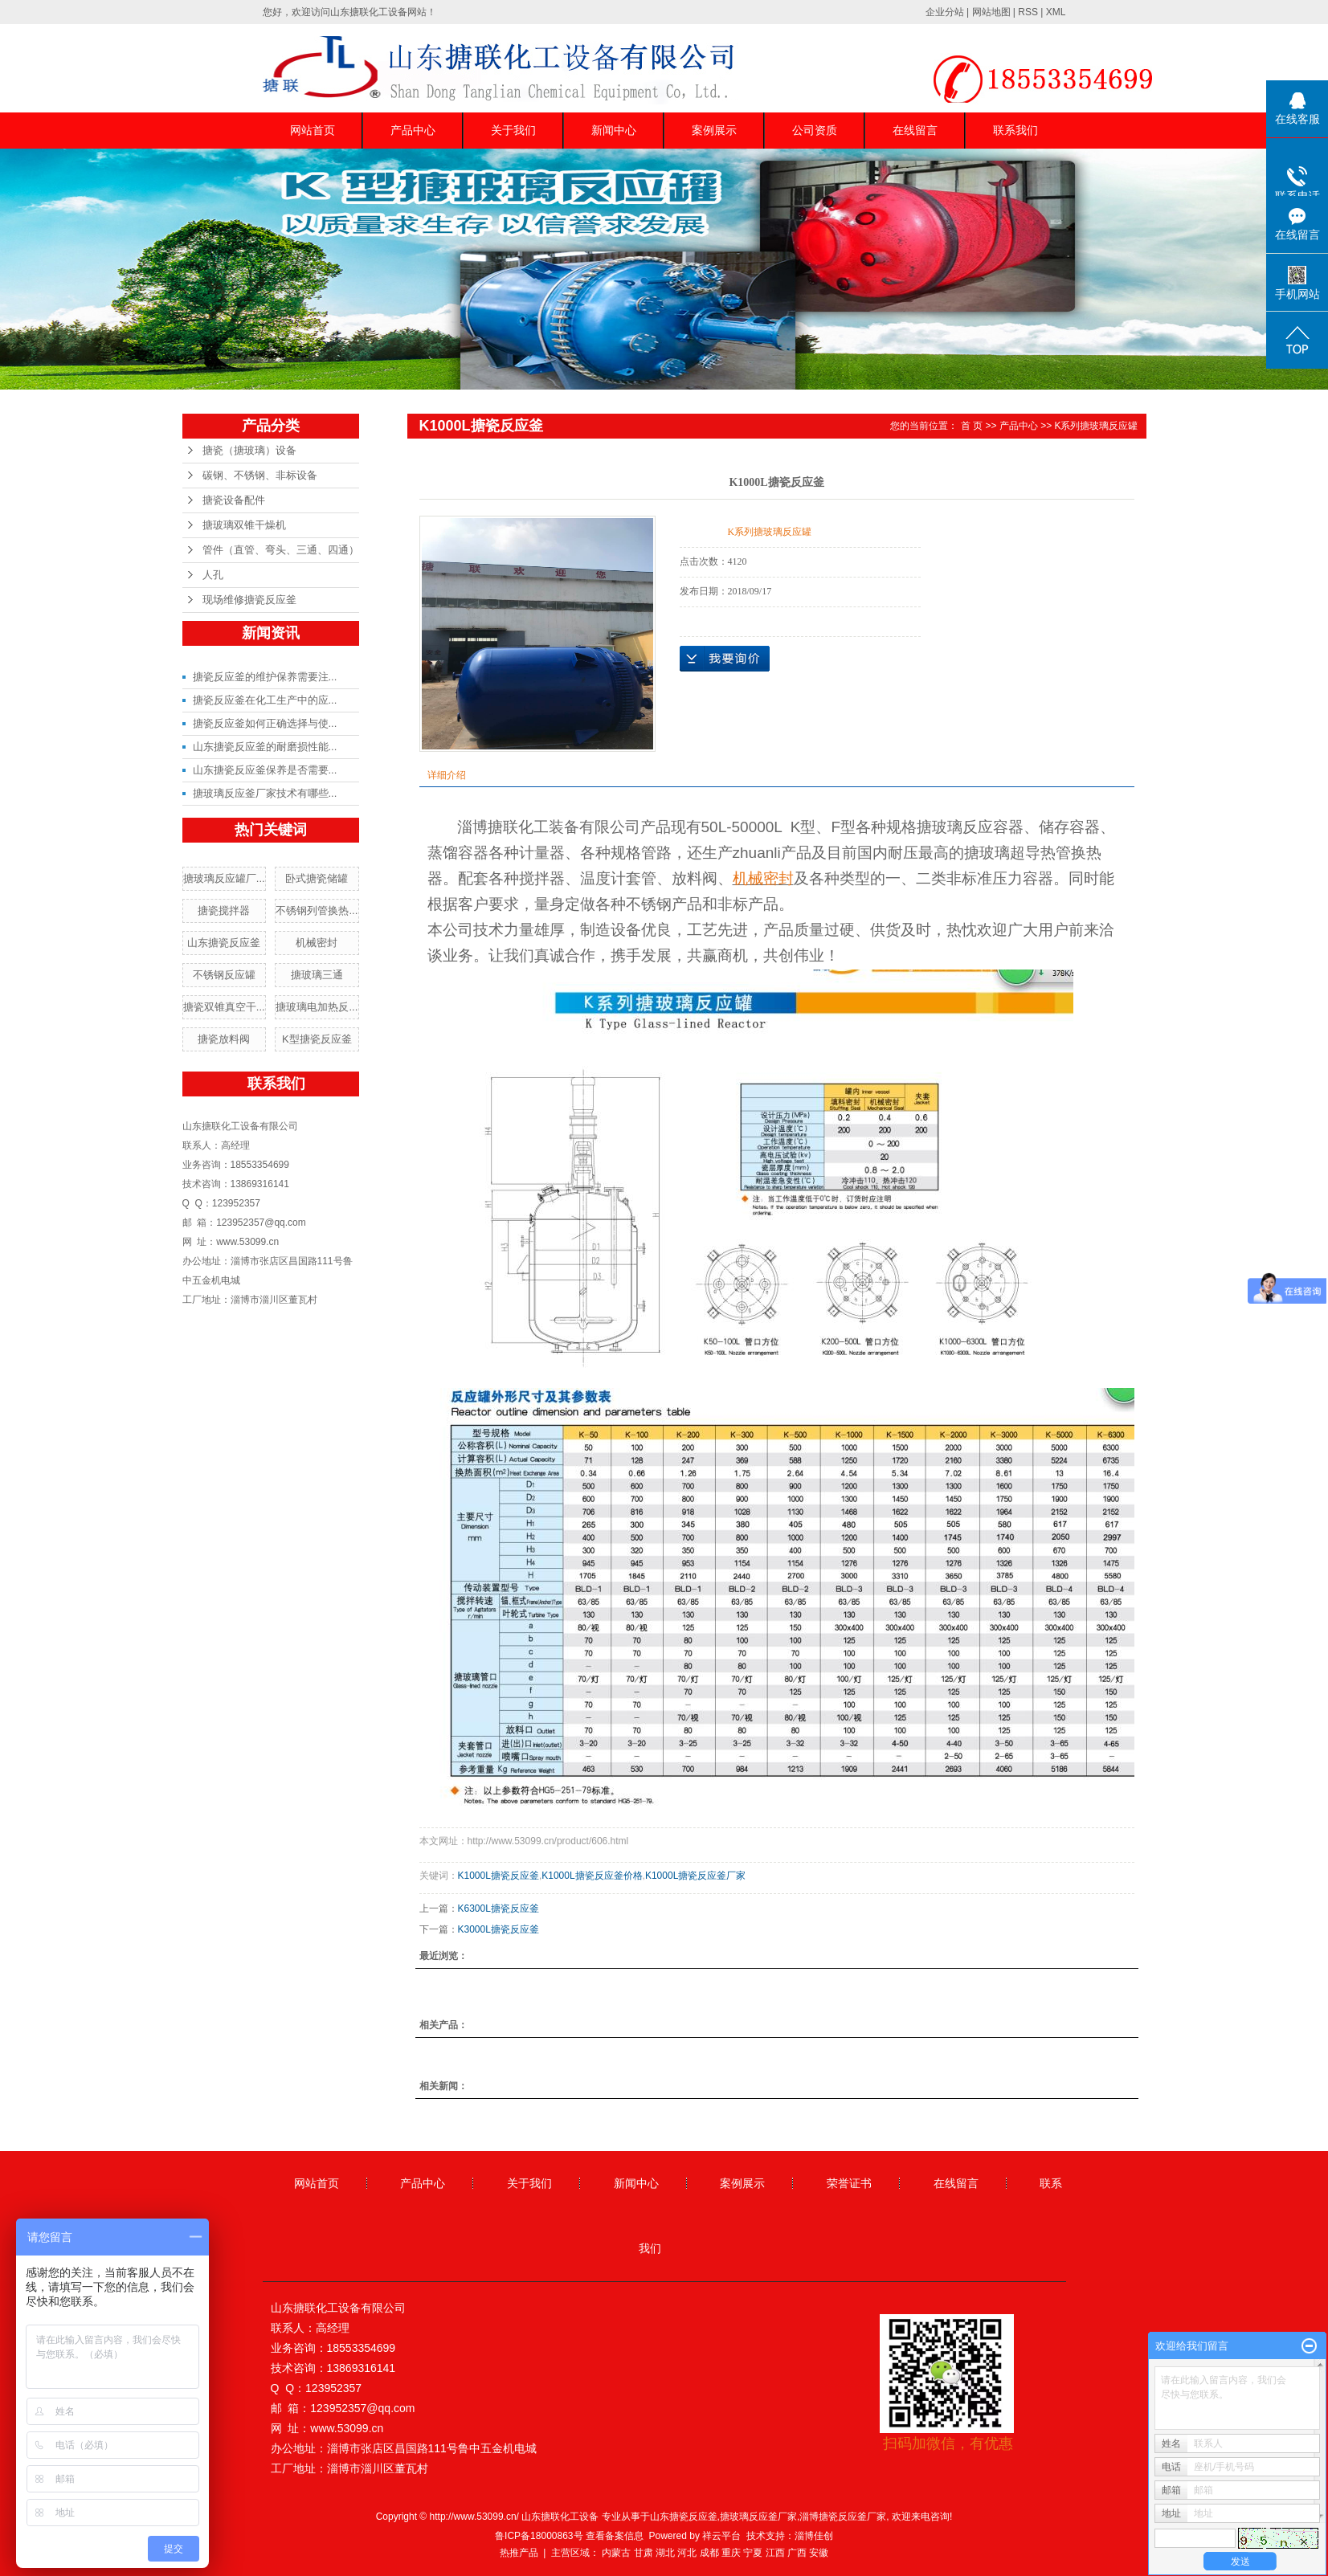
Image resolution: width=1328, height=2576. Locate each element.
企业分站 (945, 12)
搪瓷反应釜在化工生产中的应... (265, 700)
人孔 (212, 575)
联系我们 (1015, 130)
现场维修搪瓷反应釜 (249, 600)
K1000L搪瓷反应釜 (498, 1875)
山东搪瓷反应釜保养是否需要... (265, 770)
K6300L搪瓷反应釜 (498, 1908)
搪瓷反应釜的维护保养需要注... (265, 677)
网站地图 (991, 12)
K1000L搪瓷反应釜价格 (591, 1875)
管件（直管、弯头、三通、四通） (280, 550)
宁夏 (752, 2552)
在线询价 (725, 659)
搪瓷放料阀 (224, 1039)
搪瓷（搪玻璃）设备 (249, 450)
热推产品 (519, 2552)
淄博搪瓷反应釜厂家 (842, 2516)
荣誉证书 (849, 2183)
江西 (775, 2552)
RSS (1028, 12)
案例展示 (714, 130)
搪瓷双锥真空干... (224, 1007)
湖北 (665, 2552)
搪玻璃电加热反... (317, 1007)
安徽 (818, 2552)
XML (1056, 12)
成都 (709, 2552)
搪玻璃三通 (317, 975)
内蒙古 (616, 2552)
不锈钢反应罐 (224, 975)
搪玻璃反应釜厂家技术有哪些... (265, 793)
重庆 (731, 2552)
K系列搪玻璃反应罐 (1096, 425)
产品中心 (412, 130)
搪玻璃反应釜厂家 (758, 2516)
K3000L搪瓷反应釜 (498, 1929)
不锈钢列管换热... (317, 910)
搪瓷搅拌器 (224, 910)
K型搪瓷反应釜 (317, 1039)
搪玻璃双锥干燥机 (244, 525)
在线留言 (915, 130)
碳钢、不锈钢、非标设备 (259, 475)
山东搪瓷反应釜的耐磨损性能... (265, 747)
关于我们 (513, 130)
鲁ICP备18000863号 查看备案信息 (569, 2535)
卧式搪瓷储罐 (316, 878)
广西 (797, 2552)
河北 (687, 2552)
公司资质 (814, 130)
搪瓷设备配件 (233, 500)
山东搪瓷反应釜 (223, 943)
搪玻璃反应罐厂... (224, 878)
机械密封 (316, 943)
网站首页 (312, 130)
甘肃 (643, 2552)
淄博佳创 (814, 2535)
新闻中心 (613, 130)
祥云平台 (721, 2535)
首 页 (972, 425)
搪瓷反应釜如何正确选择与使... (265, 723)
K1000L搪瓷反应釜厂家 (695, 1875)
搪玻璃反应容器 (970, 827)
